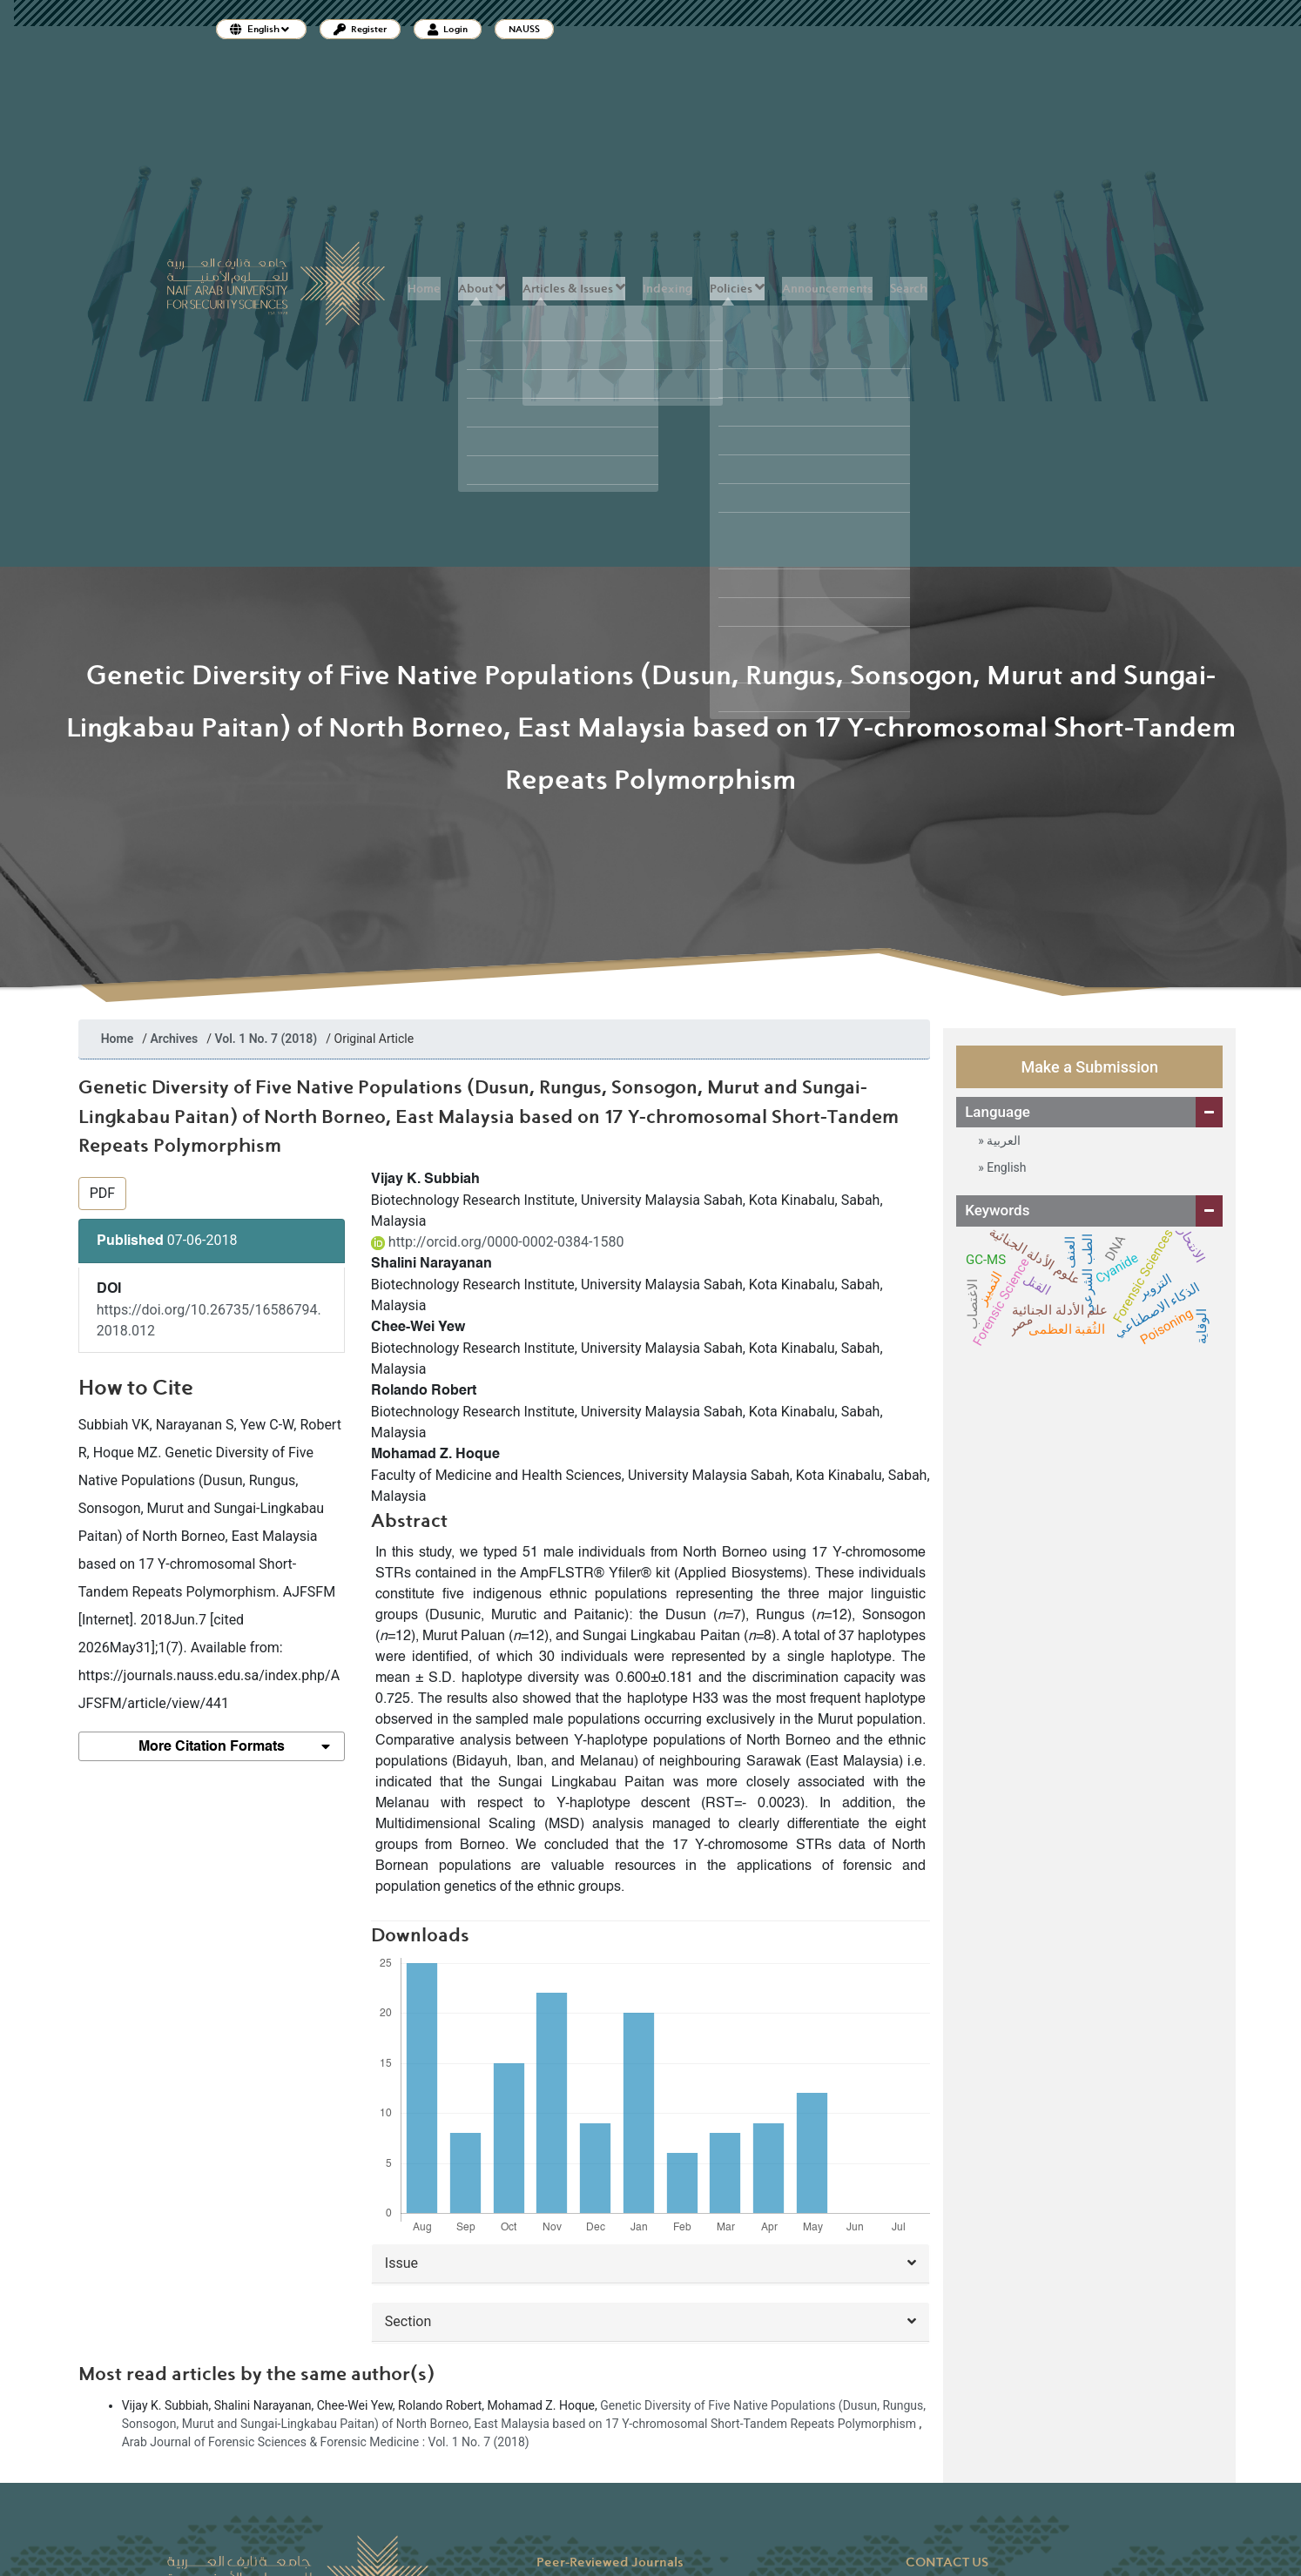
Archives (175, 1039)
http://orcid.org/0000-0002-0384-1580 (497, 1242)
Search (908, 288)
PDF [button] (102, 1193)
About (481, 287)
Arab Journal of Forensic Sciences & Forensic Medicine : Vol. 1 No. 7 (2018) (325, 2442)
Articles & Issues (573, 287)
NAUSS (524, 29)
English (1005, 1167)
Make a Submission (1089, 1067)
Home (424, 288)
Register (360, 29)
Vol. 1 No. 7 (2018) (265, 1039)
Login (448, 29)
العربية (1002, 1140)
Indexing (667, 288)
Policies (737, 287)
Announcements (827, 288)
